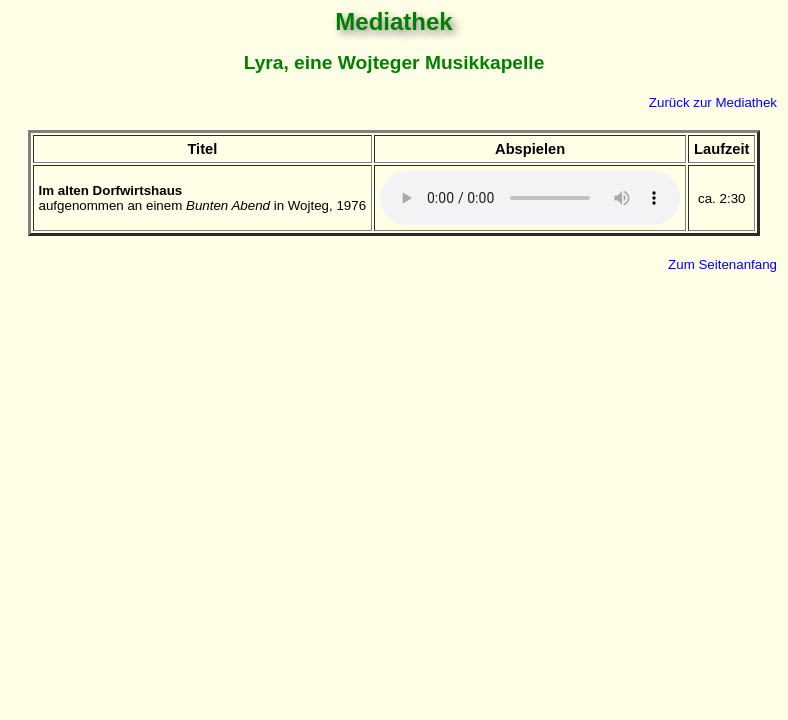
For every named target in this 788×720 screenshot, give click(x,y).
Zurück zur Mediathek (713, 102)
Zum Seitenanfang (722, 264)
